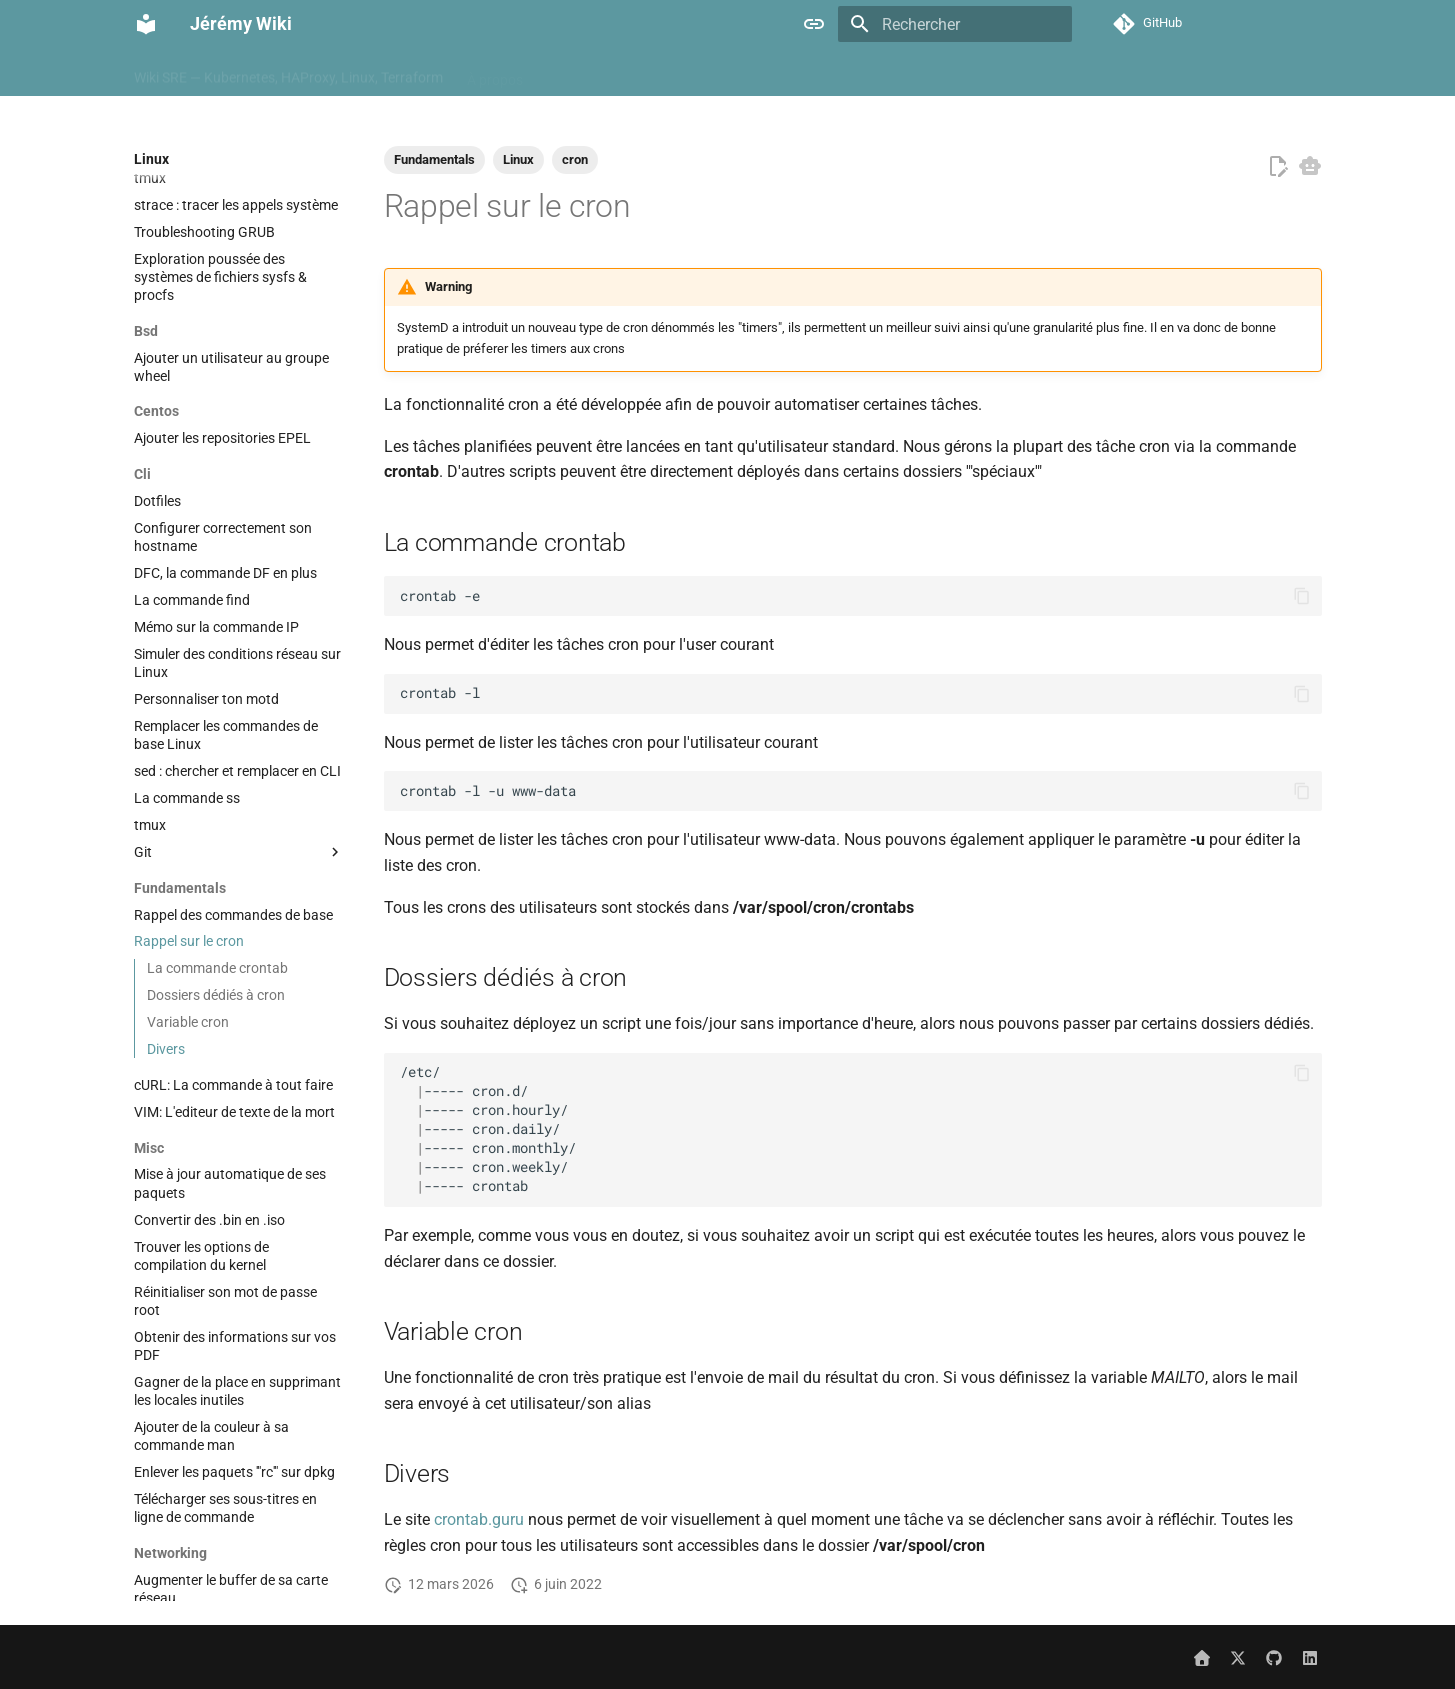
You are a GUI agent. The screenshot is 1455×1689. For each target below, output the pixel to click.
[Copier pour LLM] (1310, 166)
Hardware (973, 73)
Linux (1231, 73)
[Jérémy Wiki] (146, 24)
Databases (884, 73)
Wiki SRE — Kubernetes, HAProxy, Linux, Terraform (288, 73)
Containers (793, 73)
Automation (584, 73)
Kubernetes (1154, 73)
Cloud (717, 73)
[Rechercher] (955, 24)
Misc (1286, 73)
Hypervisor (1061, 73)
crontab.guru (479, 1519)
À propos (495, 73)
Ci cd (660, 73)
